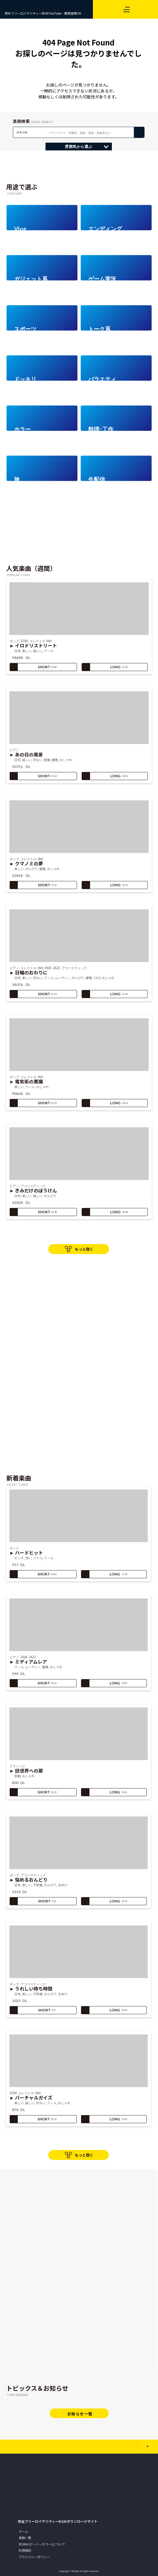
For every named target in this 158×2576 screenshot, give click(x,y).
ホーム (23, 2531)
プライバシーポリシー (34, 2557)
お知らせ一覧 (80, 2413)
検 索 (139, 132)
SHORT (33, 667)
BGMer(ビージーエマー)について (42, 2544)
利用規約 (25, 2550)
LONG (105, 667)
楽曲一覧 (25, 2537)
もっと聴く (84, 1249)
